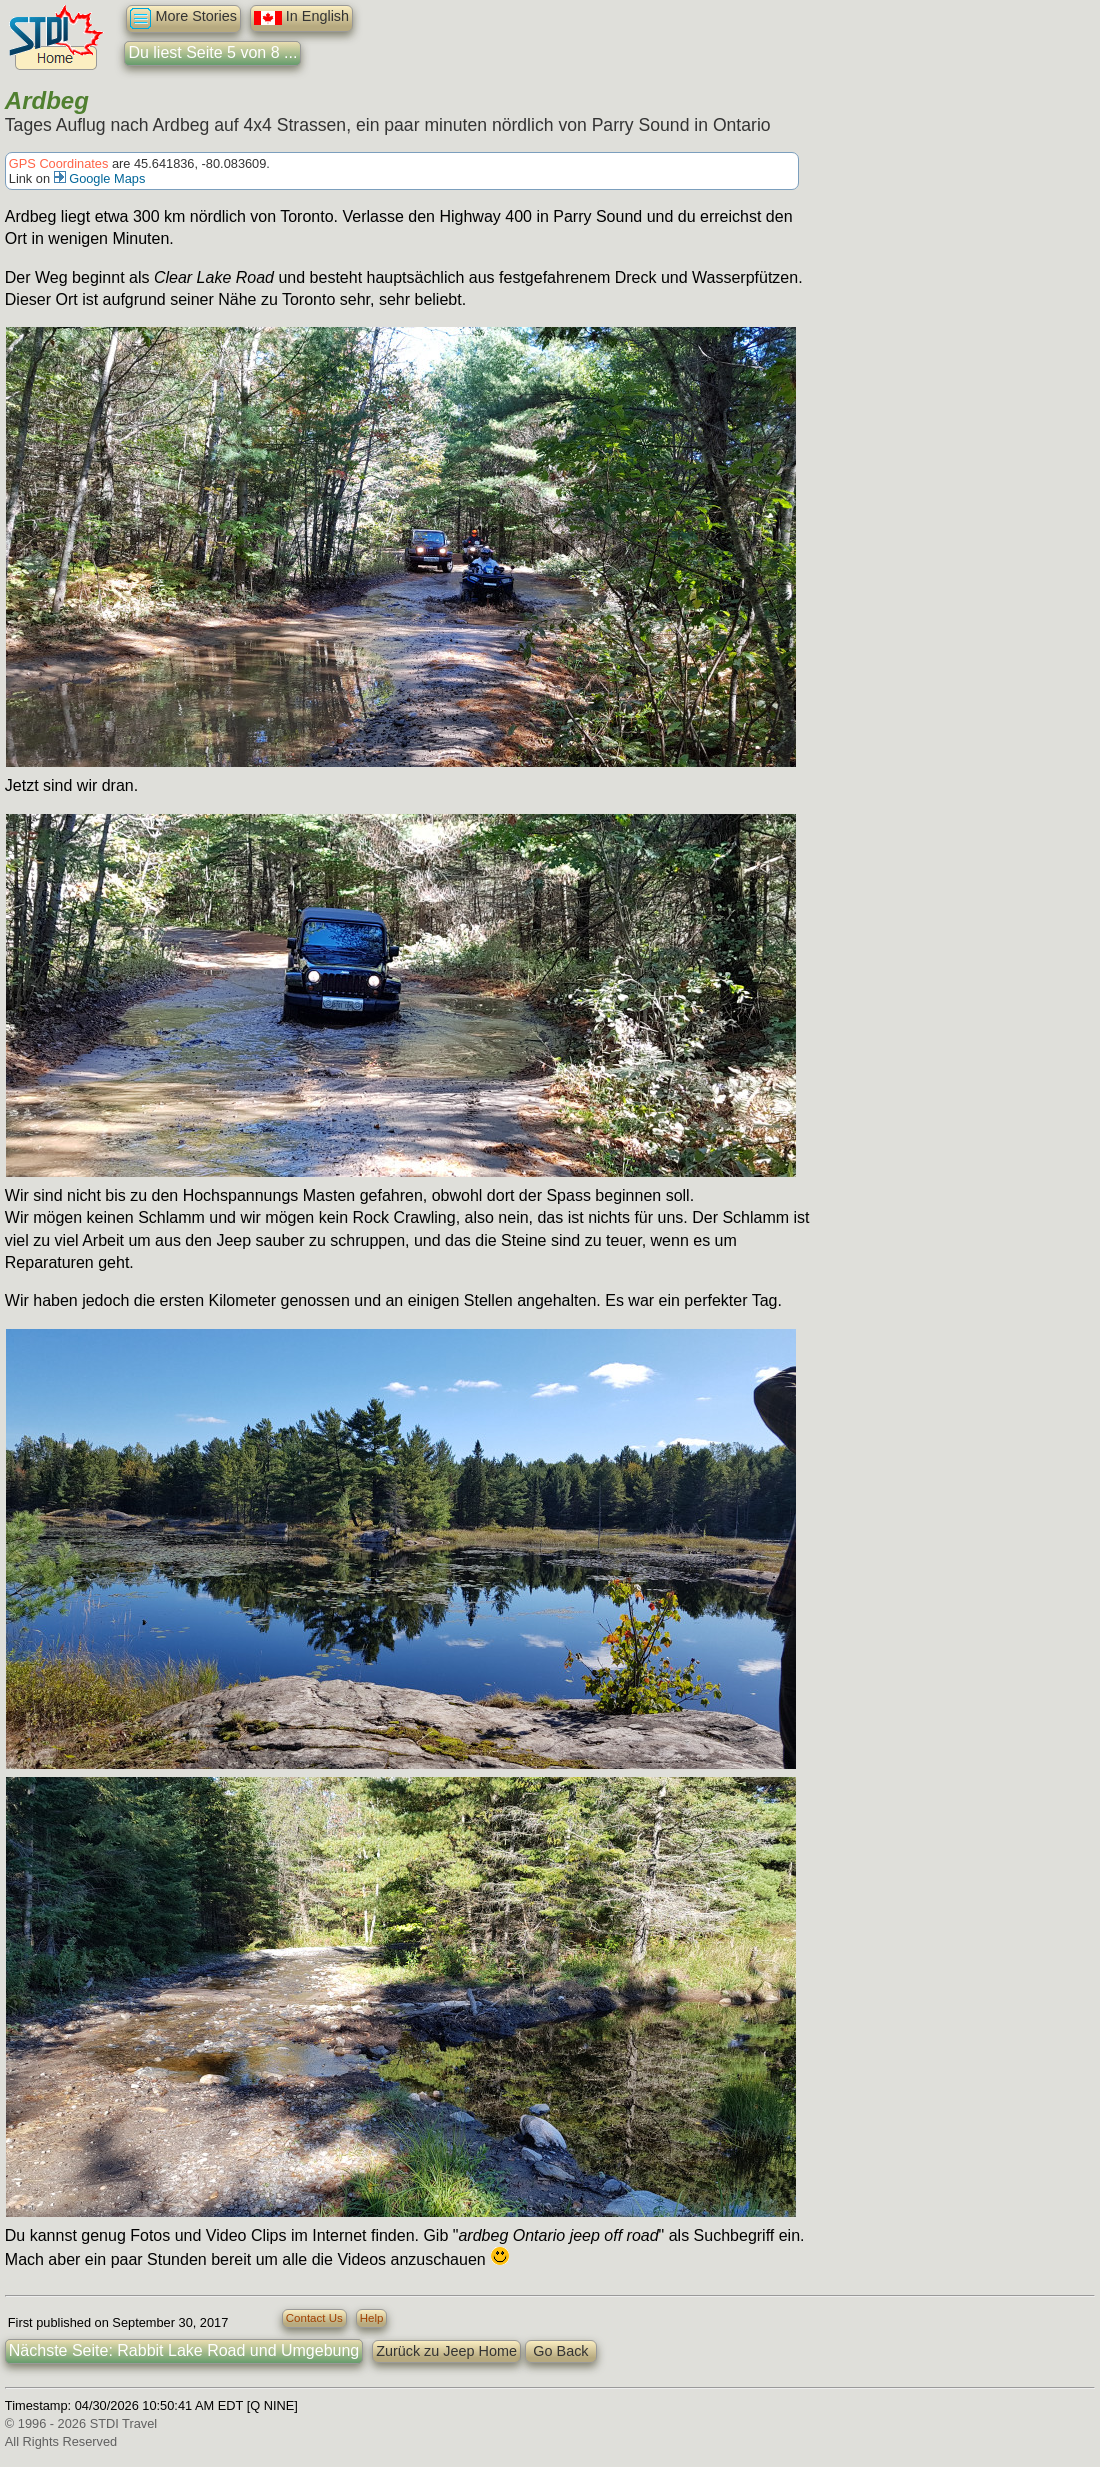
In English (301, 18)
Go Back (560, 2351)
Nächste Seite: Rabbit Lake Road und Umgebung (184, 2350)
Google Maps (100, 178)
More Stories (183, 18)
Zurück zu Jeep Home (446, 2351)
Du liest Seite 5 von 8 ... (212, 52)
